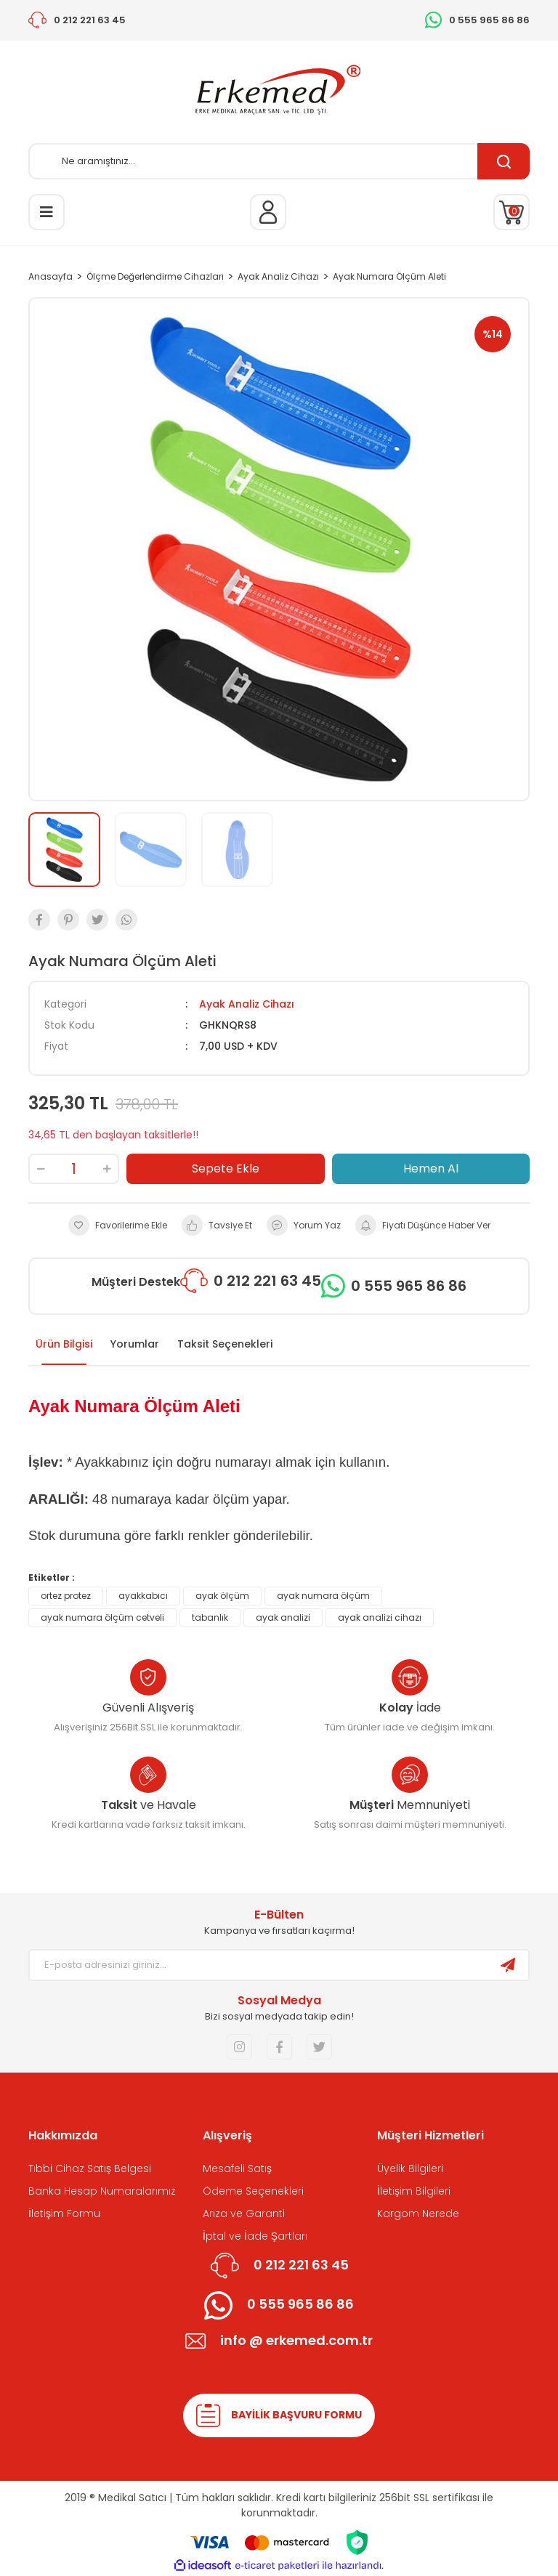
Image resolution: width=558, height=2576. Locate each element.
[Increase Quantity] (107, 1169)
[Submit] (508, 1965)
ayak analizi (283, 1617)
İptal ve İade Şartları (255, 2236)
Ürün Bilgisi (64, 1344)
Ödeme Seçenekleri (253, 2191)
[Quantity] (74, 1169)
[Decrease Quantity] (41, 1169)
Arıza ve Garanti (244, 2213)
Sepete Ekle (225, 1168)
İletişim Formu (64, 2213)
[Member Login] (268, 212)
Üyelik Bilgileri (410, 2168)
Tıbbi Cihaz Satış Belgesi (89, 2168)
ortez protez (66, 1595)
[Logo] (279, 91)
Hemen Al (430, 1168)
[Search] (279, 161)
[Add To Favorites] (117, 1225)
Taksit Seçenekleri (224, 1344)
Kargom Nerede (418, 2213)
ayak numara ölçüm (323, 1595)
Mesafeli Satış (237, 2168)
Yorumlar (134, 1344)
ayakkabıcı (143, 1595)
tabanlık (210, 1617)
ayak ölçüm (222, 1595)
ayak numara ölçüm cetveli (102, 1617)
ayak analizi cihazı (379, 1617)
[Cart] (511, 212)
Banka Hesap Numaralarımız (102, 2191)
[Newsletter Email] (259, 1965)
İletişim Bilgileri (413, 2191)
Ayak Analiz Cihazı (246, 1004)
